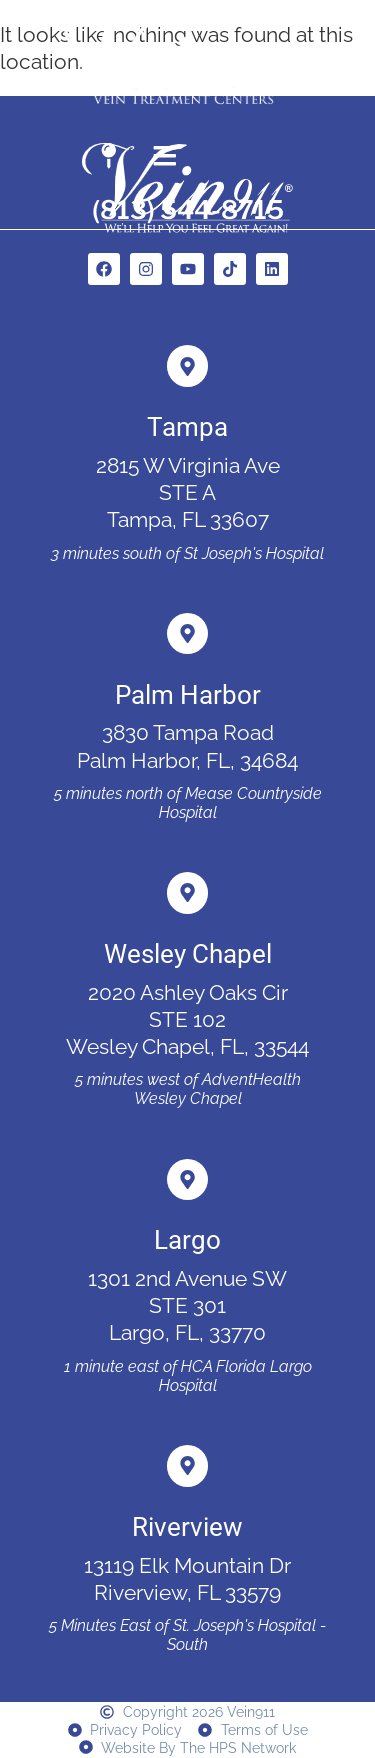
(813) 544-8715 (188, 209)
